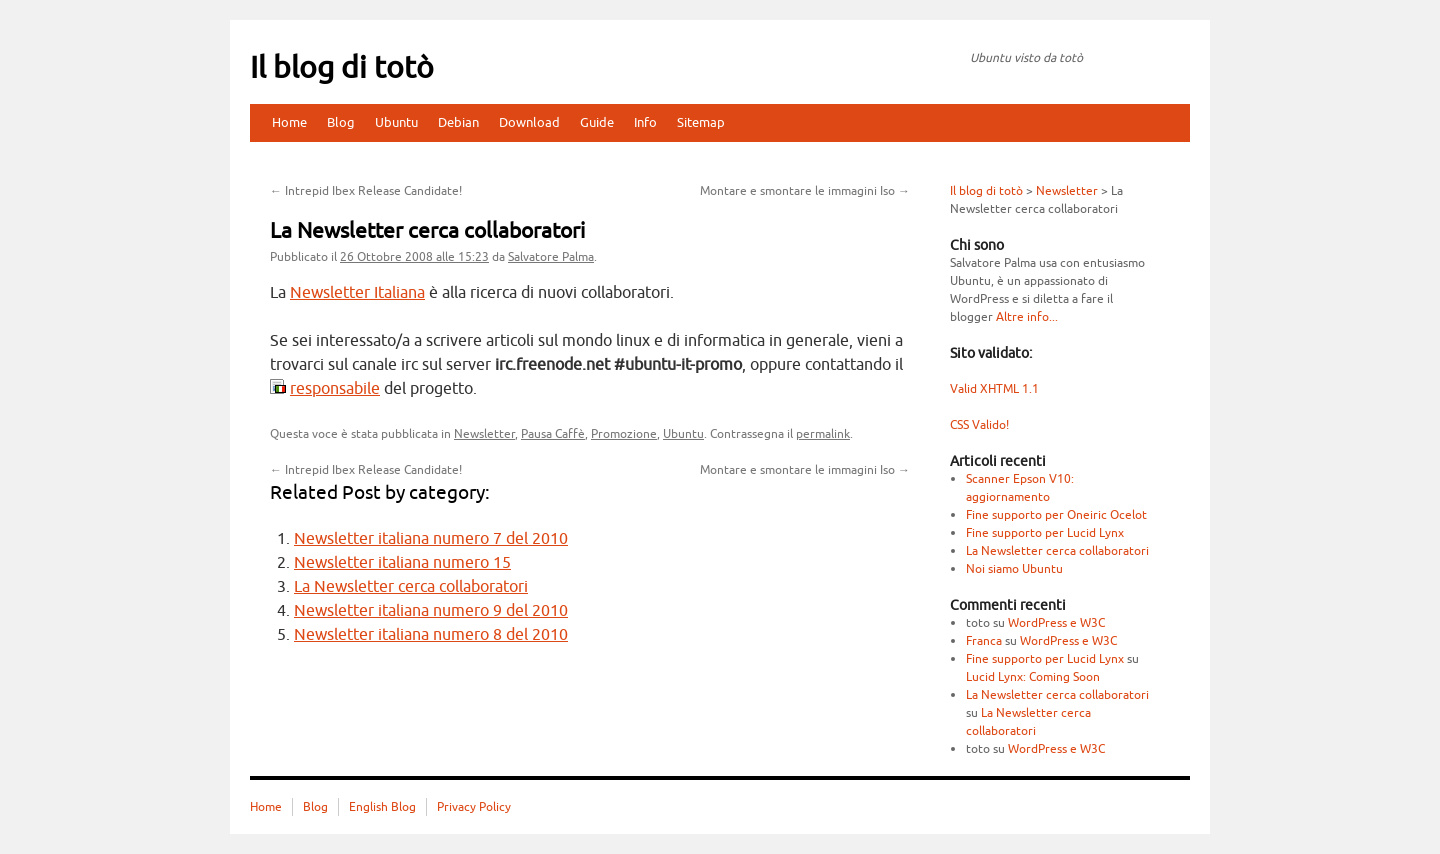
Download (529, 122)
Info (645, 122)
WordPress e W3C (1056, 623)
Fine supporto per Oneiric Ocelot (1056, 515)
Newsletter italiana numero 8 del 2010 (431, 635)
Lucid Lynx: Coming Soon (1033, 677)
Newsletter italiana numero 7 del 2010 (431, 539)
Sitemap (701, 122)
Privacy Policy (474, 807)
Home (289, 122)
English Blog (382, 807)
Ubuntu (396, 122)
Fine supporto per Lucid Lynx (1045, 533)
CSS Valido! (979, 425)
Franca (984, 641)
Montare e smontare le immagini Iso (805, 191)
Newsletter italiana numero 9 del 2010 (431, 611)
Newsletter (484, 434)
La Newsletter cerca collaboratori (411, 587)
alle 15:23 (414, 257)
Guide (597, 122)
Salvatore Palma (551, 257)
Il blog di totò (342, 68)
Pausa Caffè (553, 434)
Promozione (624, 434)
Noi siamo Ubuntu (1014, 569)
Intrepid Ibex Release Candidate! (366, 191)
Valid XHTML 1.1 (994, 389)
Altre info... (1027, 317)
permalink (823, 434)
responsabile (335, 389)
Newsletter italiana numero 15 (402, 563)
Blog (341, 122)
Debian (458, 122)
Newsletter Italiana (357, 293)
